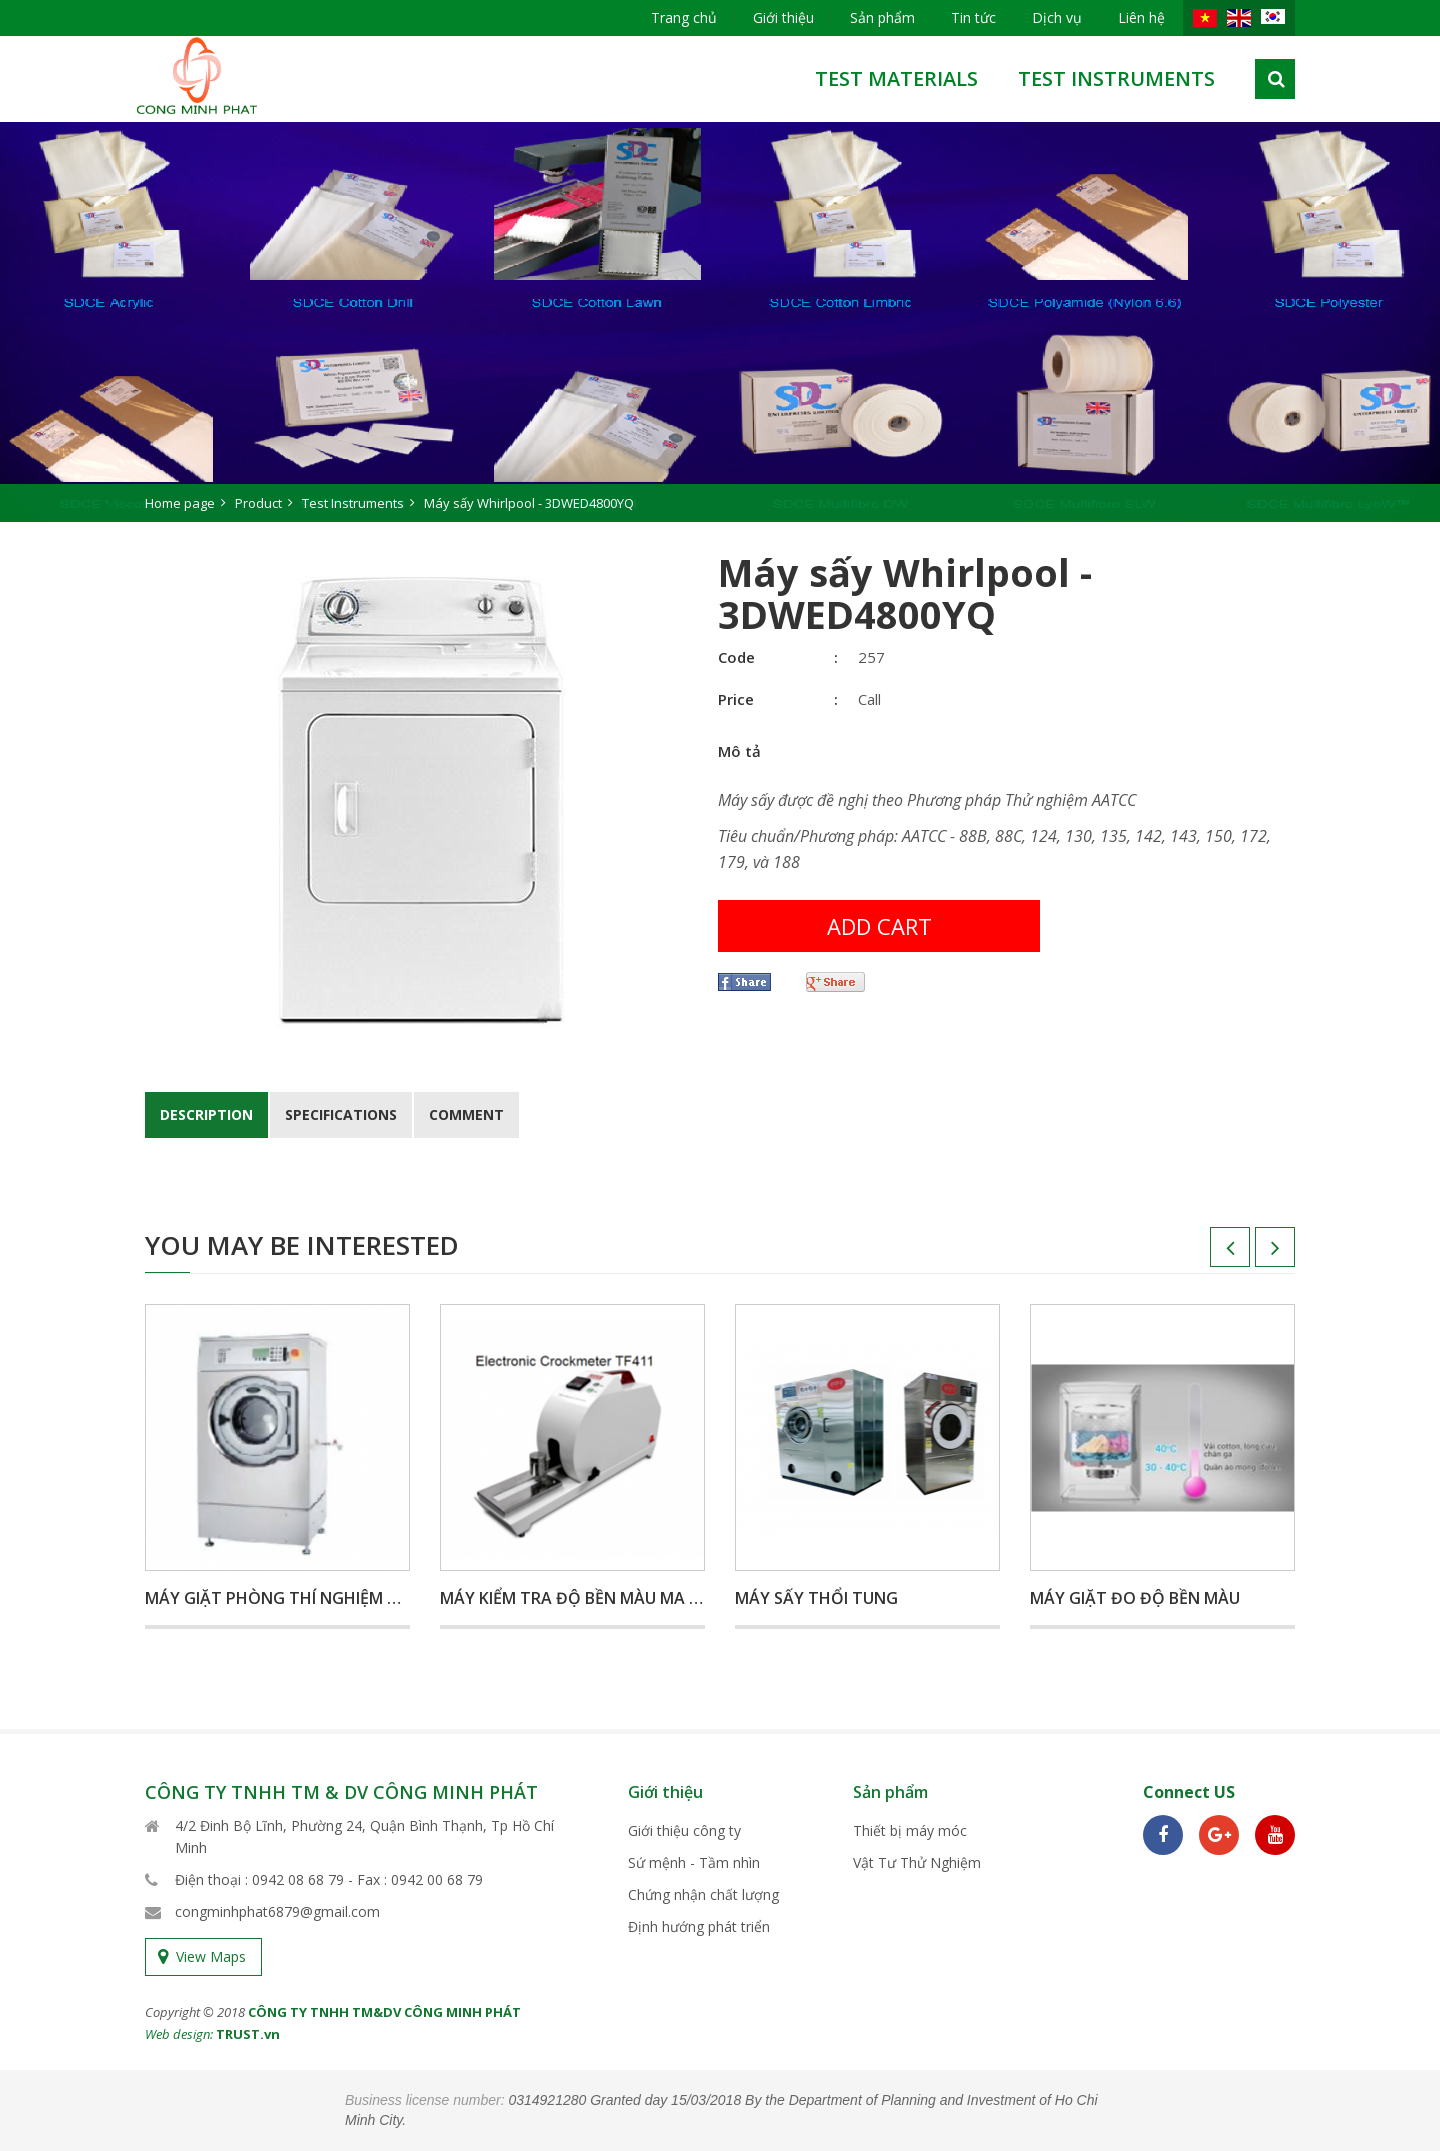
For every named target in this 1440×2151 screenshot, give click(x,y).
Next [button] (1255, 1254)
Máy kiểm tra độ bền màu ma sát (580, 1598)
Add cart (879, 926)
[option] (720, 322)
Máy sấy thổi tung (816, 1598)
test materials (896, 78)
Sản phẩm (882, 17)
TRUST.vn (248, 2034)
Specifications (341, 1114)
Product (258, 503)
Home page (180, 503)
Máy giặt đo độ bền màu (1135, 1598)
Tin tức (973, 17)
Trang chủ (684, 17)
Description (206, 1114)
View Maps (211, 1956)
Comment (466, 1114)
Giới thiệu (783, 17)
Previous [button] (1210, 1254)
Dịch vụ (1057, 17)
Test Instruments (1116, 78)
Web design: (179, 2034)
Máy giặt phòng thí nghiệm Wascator (311, 1598)
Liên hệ (1141, 17)
